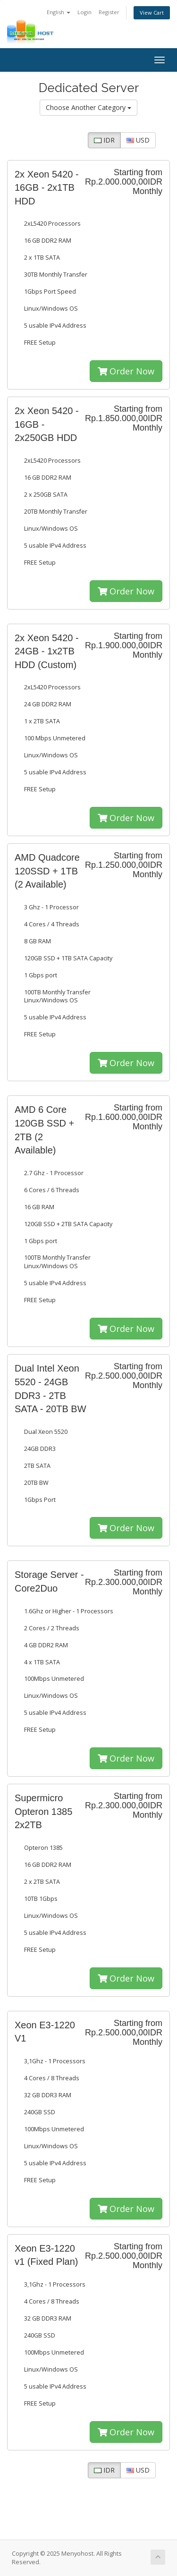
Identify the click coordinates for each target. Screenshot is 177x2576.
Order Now (126, 371)
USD (138, 140)
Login (84, 12)
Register (109, 12)
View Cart (152, 12)
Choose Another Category (88, 107)
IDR (104, 140)
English (58, 12)
